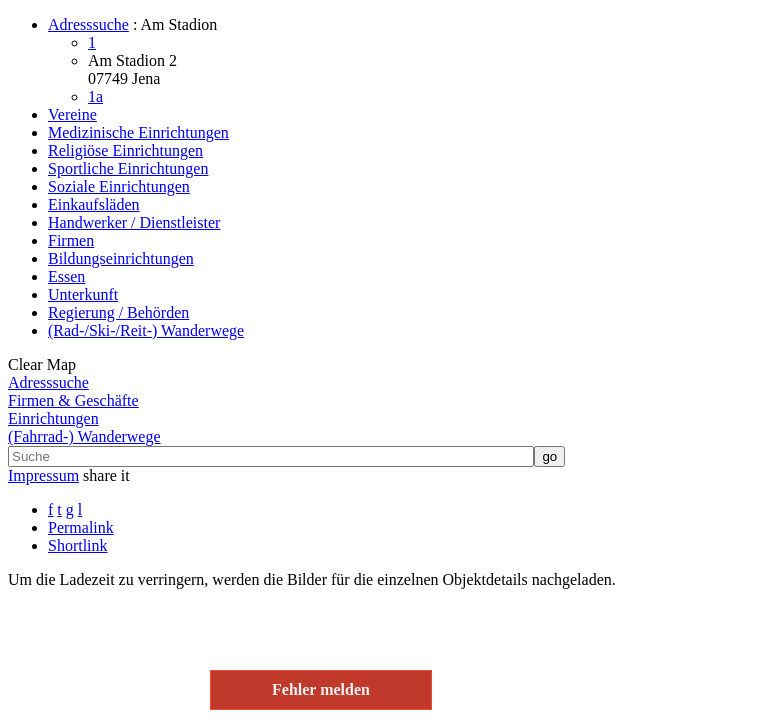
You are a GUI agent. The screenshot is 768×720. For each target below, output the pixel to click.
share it (106, 475)
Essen (66, 276)
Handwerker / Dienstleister (134, 222)
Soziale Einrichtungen (119, 186)
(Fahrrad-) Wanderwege (84, 436)
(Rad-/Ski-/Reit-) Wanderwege (146, 330)
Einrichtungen (53, 418)
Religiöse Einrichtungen (125, 150)
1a (95, 96)
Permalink (81, 527)
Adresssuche (88, 24)
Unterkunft (83, 294)
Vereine (72, 114)
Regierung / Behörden (118, 312)
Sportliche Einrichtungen (128, 168)
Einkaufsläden (94, 204)
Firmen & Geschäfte (73, 400)
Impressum (43, 475)
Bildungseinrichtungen (121, 258)
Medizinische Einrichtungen (138, 132)
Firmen (71, 240)
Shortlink (78, 545)
